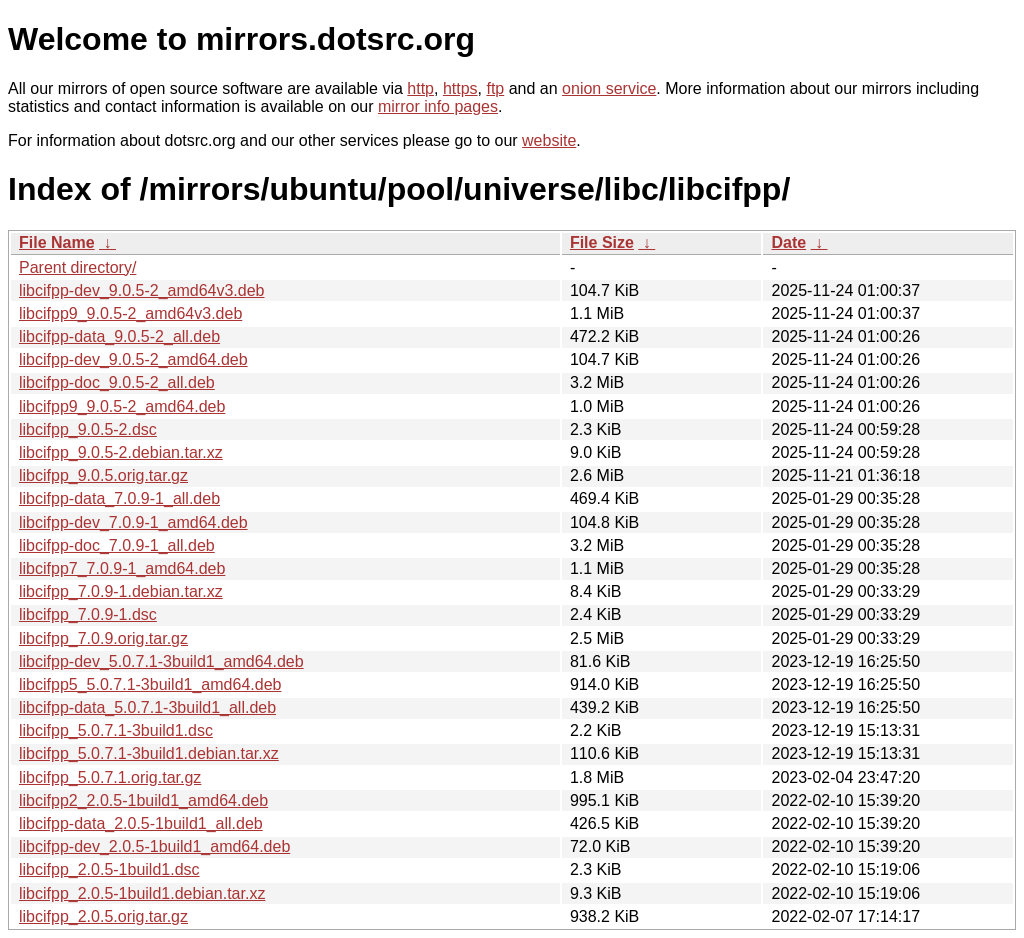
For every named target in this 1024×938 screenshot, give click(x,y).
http (420, 88)
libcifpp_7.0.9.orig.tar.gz (103, 638)
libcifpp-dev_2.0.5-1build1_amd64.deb (154, 846)
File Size (602, 242)
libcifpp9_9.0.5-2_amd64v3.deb (130, 313)
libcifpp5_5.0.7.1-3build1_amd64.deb (150, 684)
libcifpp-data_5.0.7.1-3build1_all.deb (147, 707)
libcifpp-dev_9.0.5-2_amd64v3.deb (142, 290)
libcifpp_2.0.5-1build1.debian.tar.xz (142, 893)
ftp (495, 88)
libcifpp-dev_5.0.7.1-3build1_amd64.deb (161, 661)
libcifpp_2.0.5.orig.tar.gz (103, 916)
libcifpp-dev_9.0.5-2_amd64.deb (133, 359)
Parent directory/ (77, 267)
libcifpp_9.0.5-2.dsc (88, 429)
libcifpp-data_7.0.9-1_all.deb (119, 498)
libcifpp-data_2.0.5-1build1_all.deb (141, 823)
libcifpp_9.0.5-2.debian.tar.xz (121, 452)
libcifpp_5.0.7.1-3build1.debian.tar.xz (149, 753)
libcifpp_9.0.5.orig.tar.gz (103, 475)
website (549, 140)
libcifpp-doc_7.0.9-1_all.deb (117, 545)
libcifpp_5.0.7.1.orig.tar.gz (110, 777)
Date (788, 242)
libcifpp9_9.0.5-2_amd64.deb (122, 406)
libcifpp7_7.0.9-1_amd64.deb (122, 568)
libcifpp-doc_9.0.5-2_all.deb (117, 382)
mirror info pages (438, 106)
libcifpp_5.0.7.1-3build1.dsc (116, 730)
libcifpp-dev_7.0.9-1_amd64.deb (133, 522)
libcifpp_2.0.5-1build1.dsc (109, 869)
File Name (57, 242)
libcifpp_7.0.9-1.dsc (88, 614)
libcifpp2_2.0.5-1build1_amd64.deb (143, 800)
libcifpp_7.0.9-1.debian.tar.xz (121, 591)
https (460, 88)
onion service (609, 88)
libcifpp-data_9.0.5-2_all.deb (119, 336)
